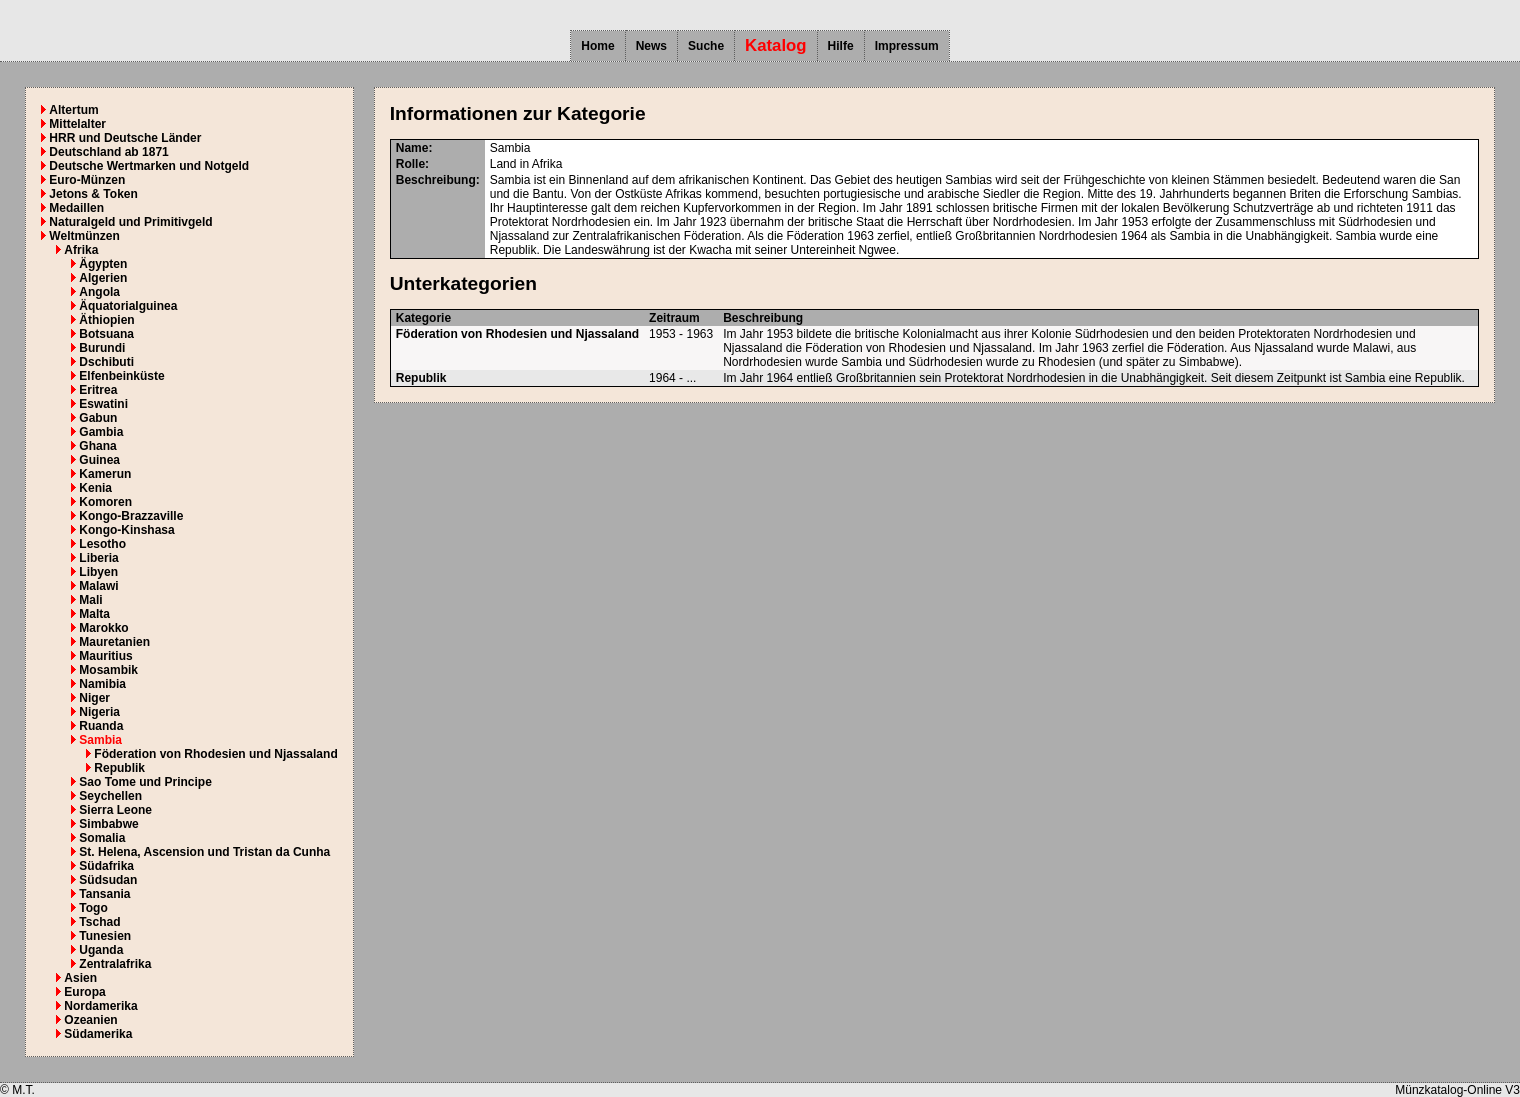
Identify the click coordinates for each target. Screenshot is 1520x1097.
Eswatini (103, 404)
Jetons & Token (93, 194)
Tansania (104, 894)
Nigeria (99, 712)
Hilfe (841, 46)
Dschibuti (106, 362)
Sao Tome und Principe (145, 782)
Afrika (81, 250)
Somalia (102, 838)
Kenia (95, 488)
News (651, 46)
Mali (90, 600)
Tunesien (105, 936)
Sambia (100, 740)
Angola (99, 292)
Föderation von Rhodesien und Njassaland (215, 754)
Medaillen (76, 208)
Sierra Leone (115, 810)
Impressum (907, 46)
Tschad (99, 922)
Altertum (73, 110)
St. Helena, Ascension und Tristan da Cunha (204, 852)
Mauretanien (114, 642)
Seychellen (110, 796)
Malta (94, 614)
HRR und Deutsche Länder (125, 138)
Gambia (101, 432)
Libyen (98, 572)
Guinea (99, 460)
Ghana (97, 446)
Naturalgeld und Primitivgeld (130, 222)
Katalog (776, 45)
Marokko (103, 628)
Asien (80, 978)
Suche (706, 46)
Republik (119, 768)
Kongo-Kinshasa (126, 530)
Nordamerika (100, 1006)
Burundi (102, 348)
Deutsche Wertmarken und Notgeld (149, 166)
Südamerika (98, 1034)
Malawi (98, 586)
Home (597, 46)
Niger (94, 698)
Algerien (103, 278)
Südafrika (106, 866)
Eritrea (98, 390)
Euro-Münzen (87, 180)
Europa (84, 992)
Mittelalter (77, 124)
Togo (93, 908)
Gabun (98, 418)
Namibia (102, 684)
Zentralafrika (115, 964)
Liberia (98, 558)
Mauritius (105, 656)
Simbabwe (108, 824)
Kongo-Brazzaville (131, 516)
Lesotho (102, 544)
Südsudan (108, 880)
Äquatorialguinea (128, 306)
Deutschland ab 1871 (108, 152)
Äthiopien (106, 320)
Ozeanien (90, 1020)
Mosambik (108, 670)
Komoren (105, 502)
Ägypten (103, 264)
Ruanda (101, 726)
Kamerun (105, 474)
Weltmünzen (84, 236)
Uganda (101, 950)
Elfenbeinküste (121, 376)
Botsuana (106, 334)
